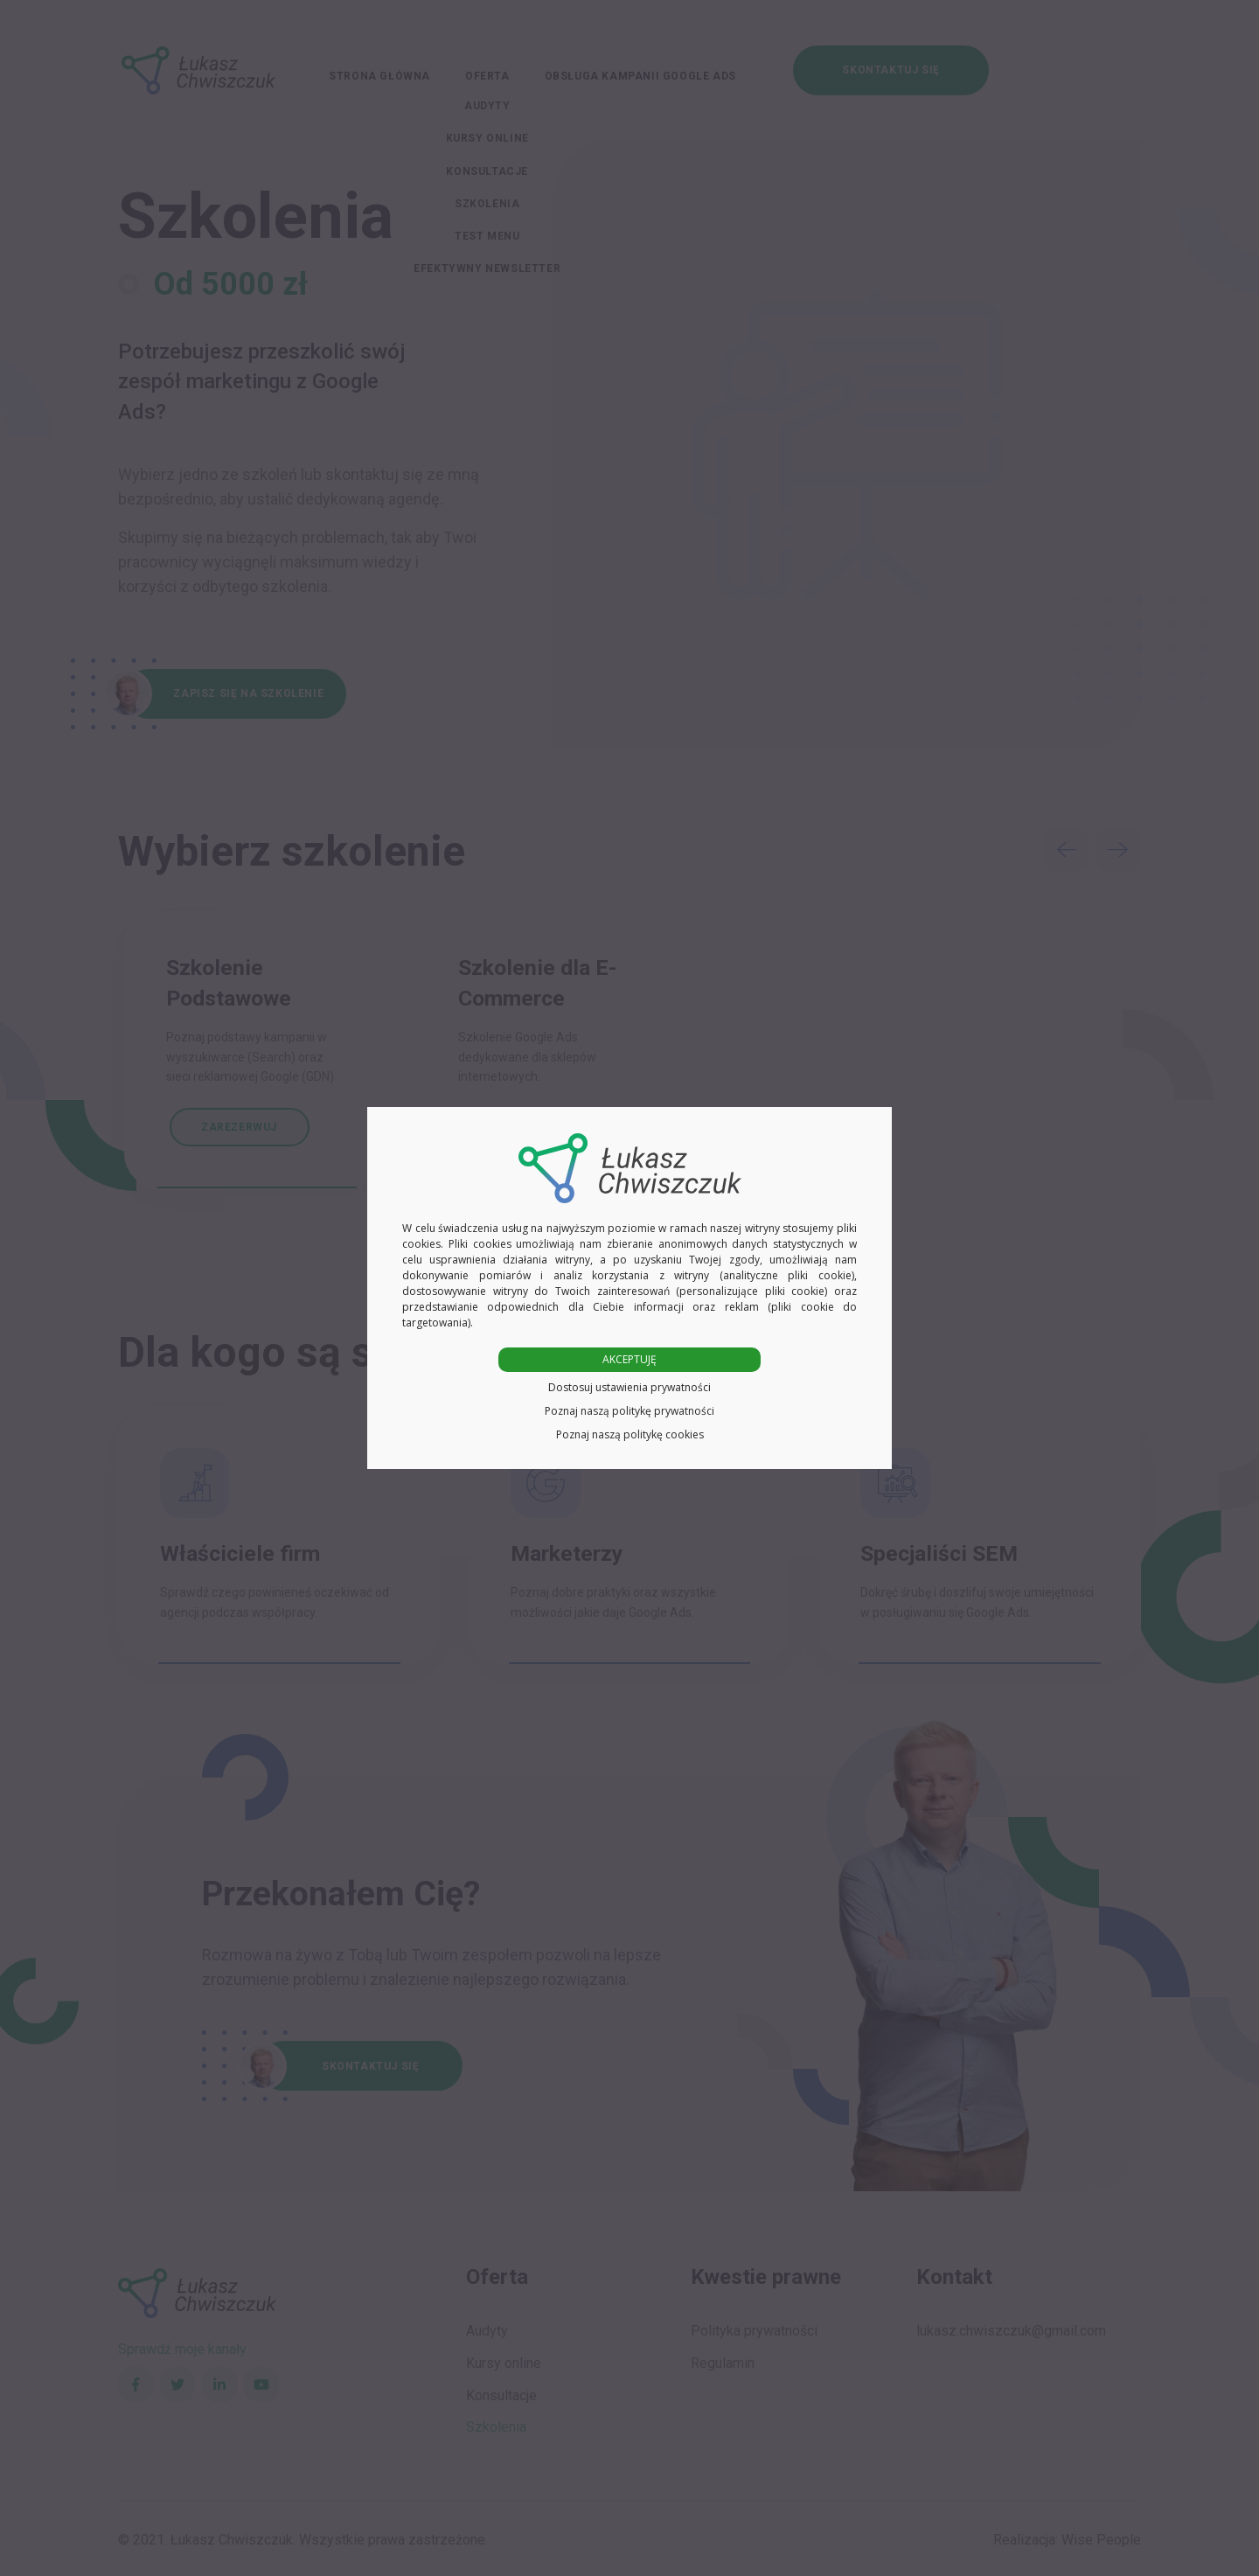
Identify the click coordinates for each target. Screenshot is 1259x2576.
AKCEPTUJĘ (629, 1359)
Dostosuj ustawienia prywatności (629, 1387)
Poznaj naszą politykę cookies (630, 1434)
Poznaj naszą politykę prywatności (629, 1410)
